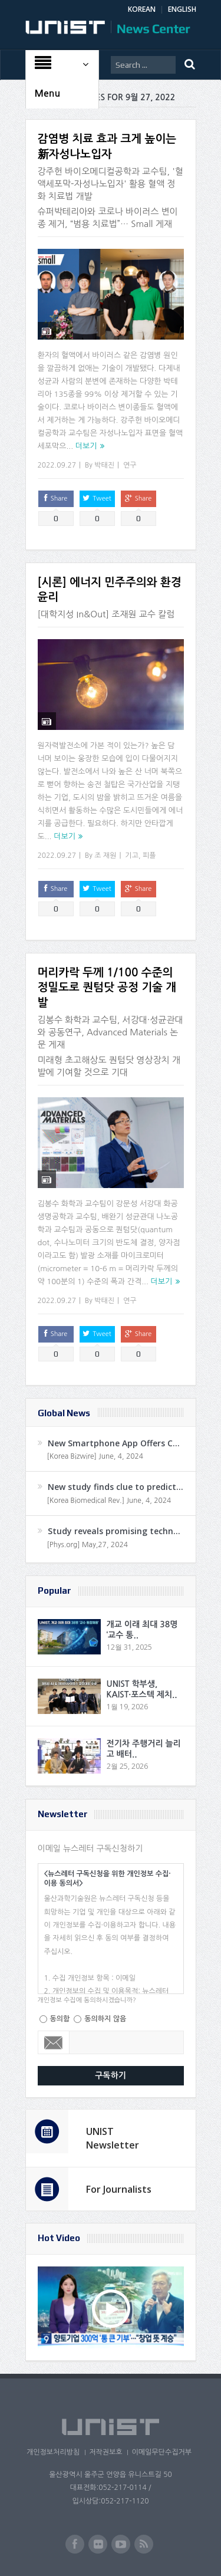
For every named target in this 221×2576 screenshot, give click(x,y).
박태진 (104, 465)
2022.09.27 (57, 465)
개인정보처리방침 (53, 2452)
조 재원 (105, 855)
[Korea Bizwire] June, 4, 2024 (95, 1456)
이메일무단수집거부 (161, 2452)
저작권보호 (105, 2452)
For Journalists (118, 2189)
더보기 (86, 446)
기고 (131, 855)
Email (54, 2042)
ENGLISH (182, 9)
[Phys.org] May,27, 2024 (87, 1544)
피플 (149, 855)
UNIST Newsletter (112, 2138)
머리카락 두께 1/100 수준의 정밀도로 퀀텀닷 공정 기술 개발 (107, 987)
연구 (130, 465)
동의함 (60, 2018)
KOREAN (142, 9)
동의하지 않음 (105, 2018)
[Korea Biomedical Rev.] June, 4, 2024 (109, 1500)
